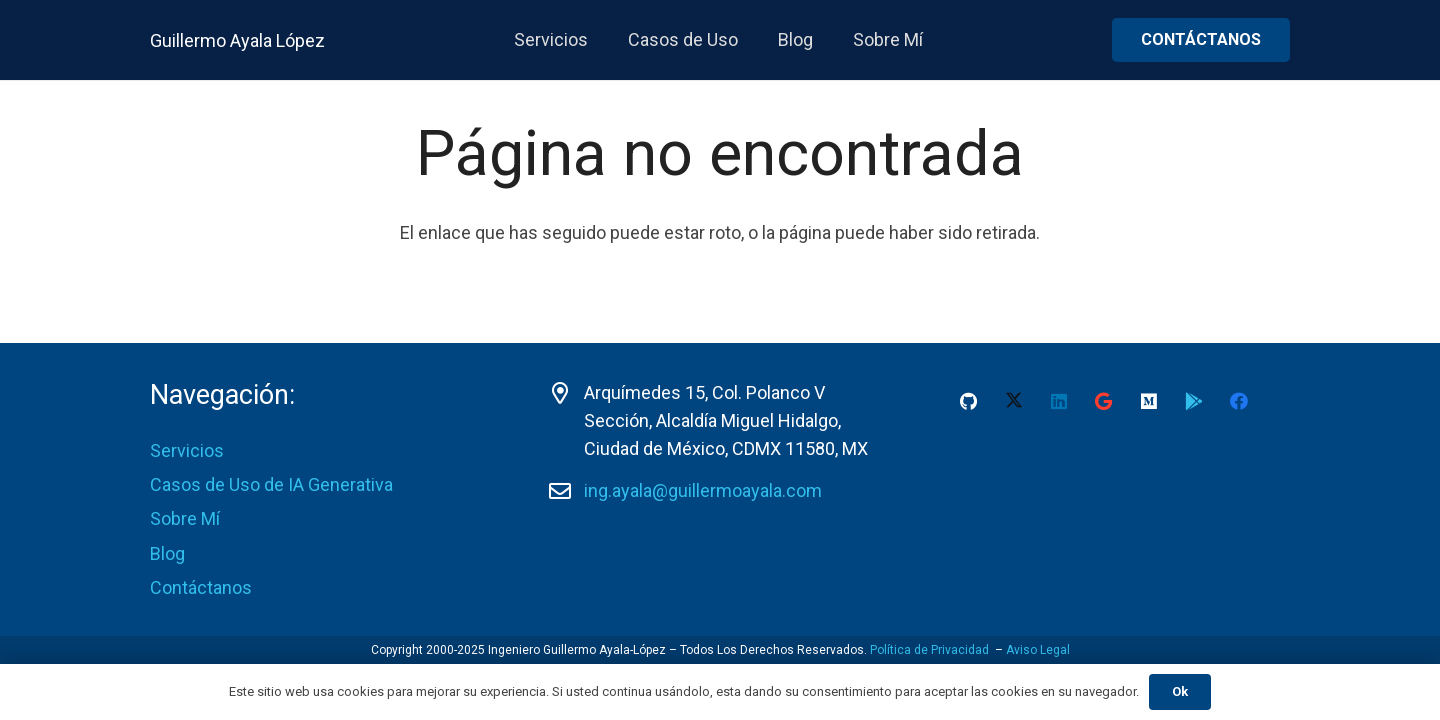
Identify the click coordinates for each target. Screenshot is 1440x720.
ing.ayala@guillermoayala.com (703, 490)
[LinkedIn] (1058, 401)
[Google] (1103, 401)
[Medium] (1148, 401)
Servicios (187, 450)
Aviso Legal (1038, 650)
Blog (167, 553)
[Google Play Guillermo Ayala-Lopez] (1193, 401)
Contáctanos (201, 587)
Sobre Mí (185, 518)
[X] (1013, 401)
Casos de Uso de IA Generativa (271, 484)
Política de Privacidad (929, 650)
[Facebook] (1238, 401)
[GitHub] (968, 401)
